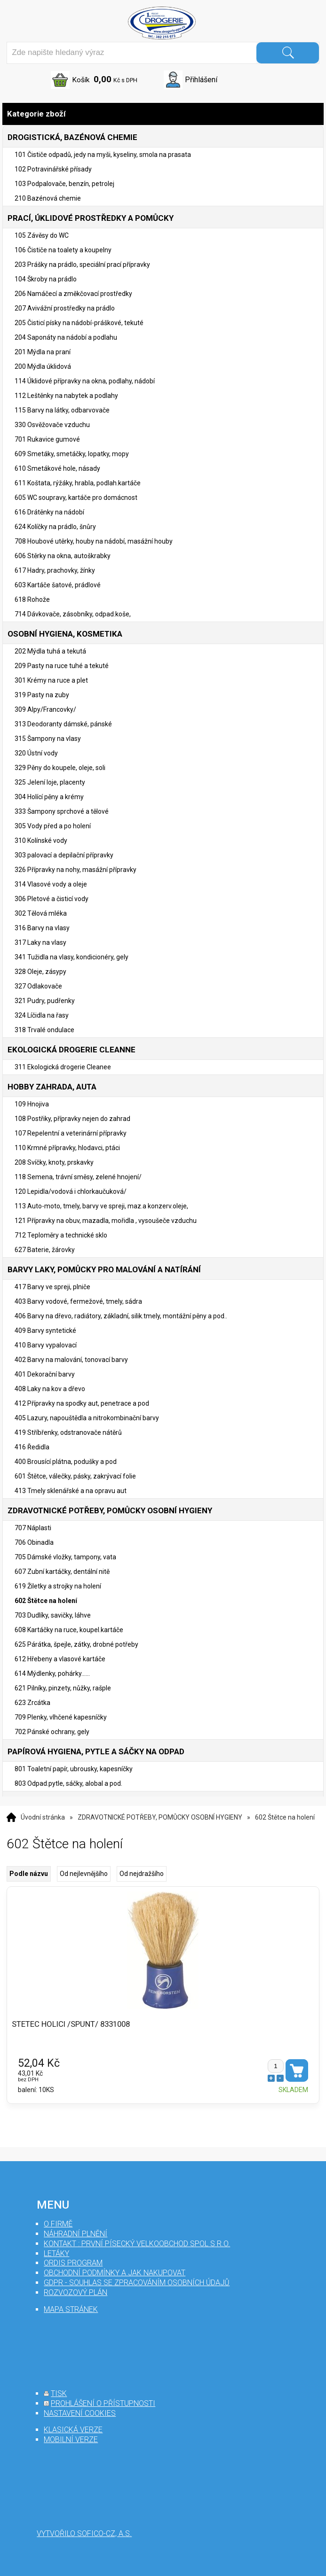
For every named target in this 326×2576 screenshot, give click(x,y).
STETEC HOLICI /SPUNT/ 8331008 (71, 2024)
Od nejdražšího (141, 1873)
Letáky (56, 2253)
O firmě (58, 2223)
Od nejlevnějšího (84, 1873)
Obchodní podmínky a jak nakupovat (114, 2272)
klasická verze (73, 2429)
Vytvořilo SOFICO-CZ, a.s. (84, 2533)
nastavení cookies (80, 2413)
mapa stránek (71, 2309)
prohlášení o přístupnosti (103, 2403)
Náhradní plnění (75, 2233)
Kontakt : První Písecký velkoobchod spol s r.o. (137, 2243)
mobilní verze (71, 2439)
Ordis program (73, 2262)
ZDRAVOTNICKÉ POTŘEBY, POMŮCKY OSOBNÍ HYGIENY (160, 1817)
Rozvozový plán (75, 2292)
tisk (59, 2393)
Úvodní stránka (43, 1817)
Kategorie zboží (163, 114)
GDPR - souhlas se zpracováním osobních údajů (137, 2282)
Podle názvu (28, 1873)
